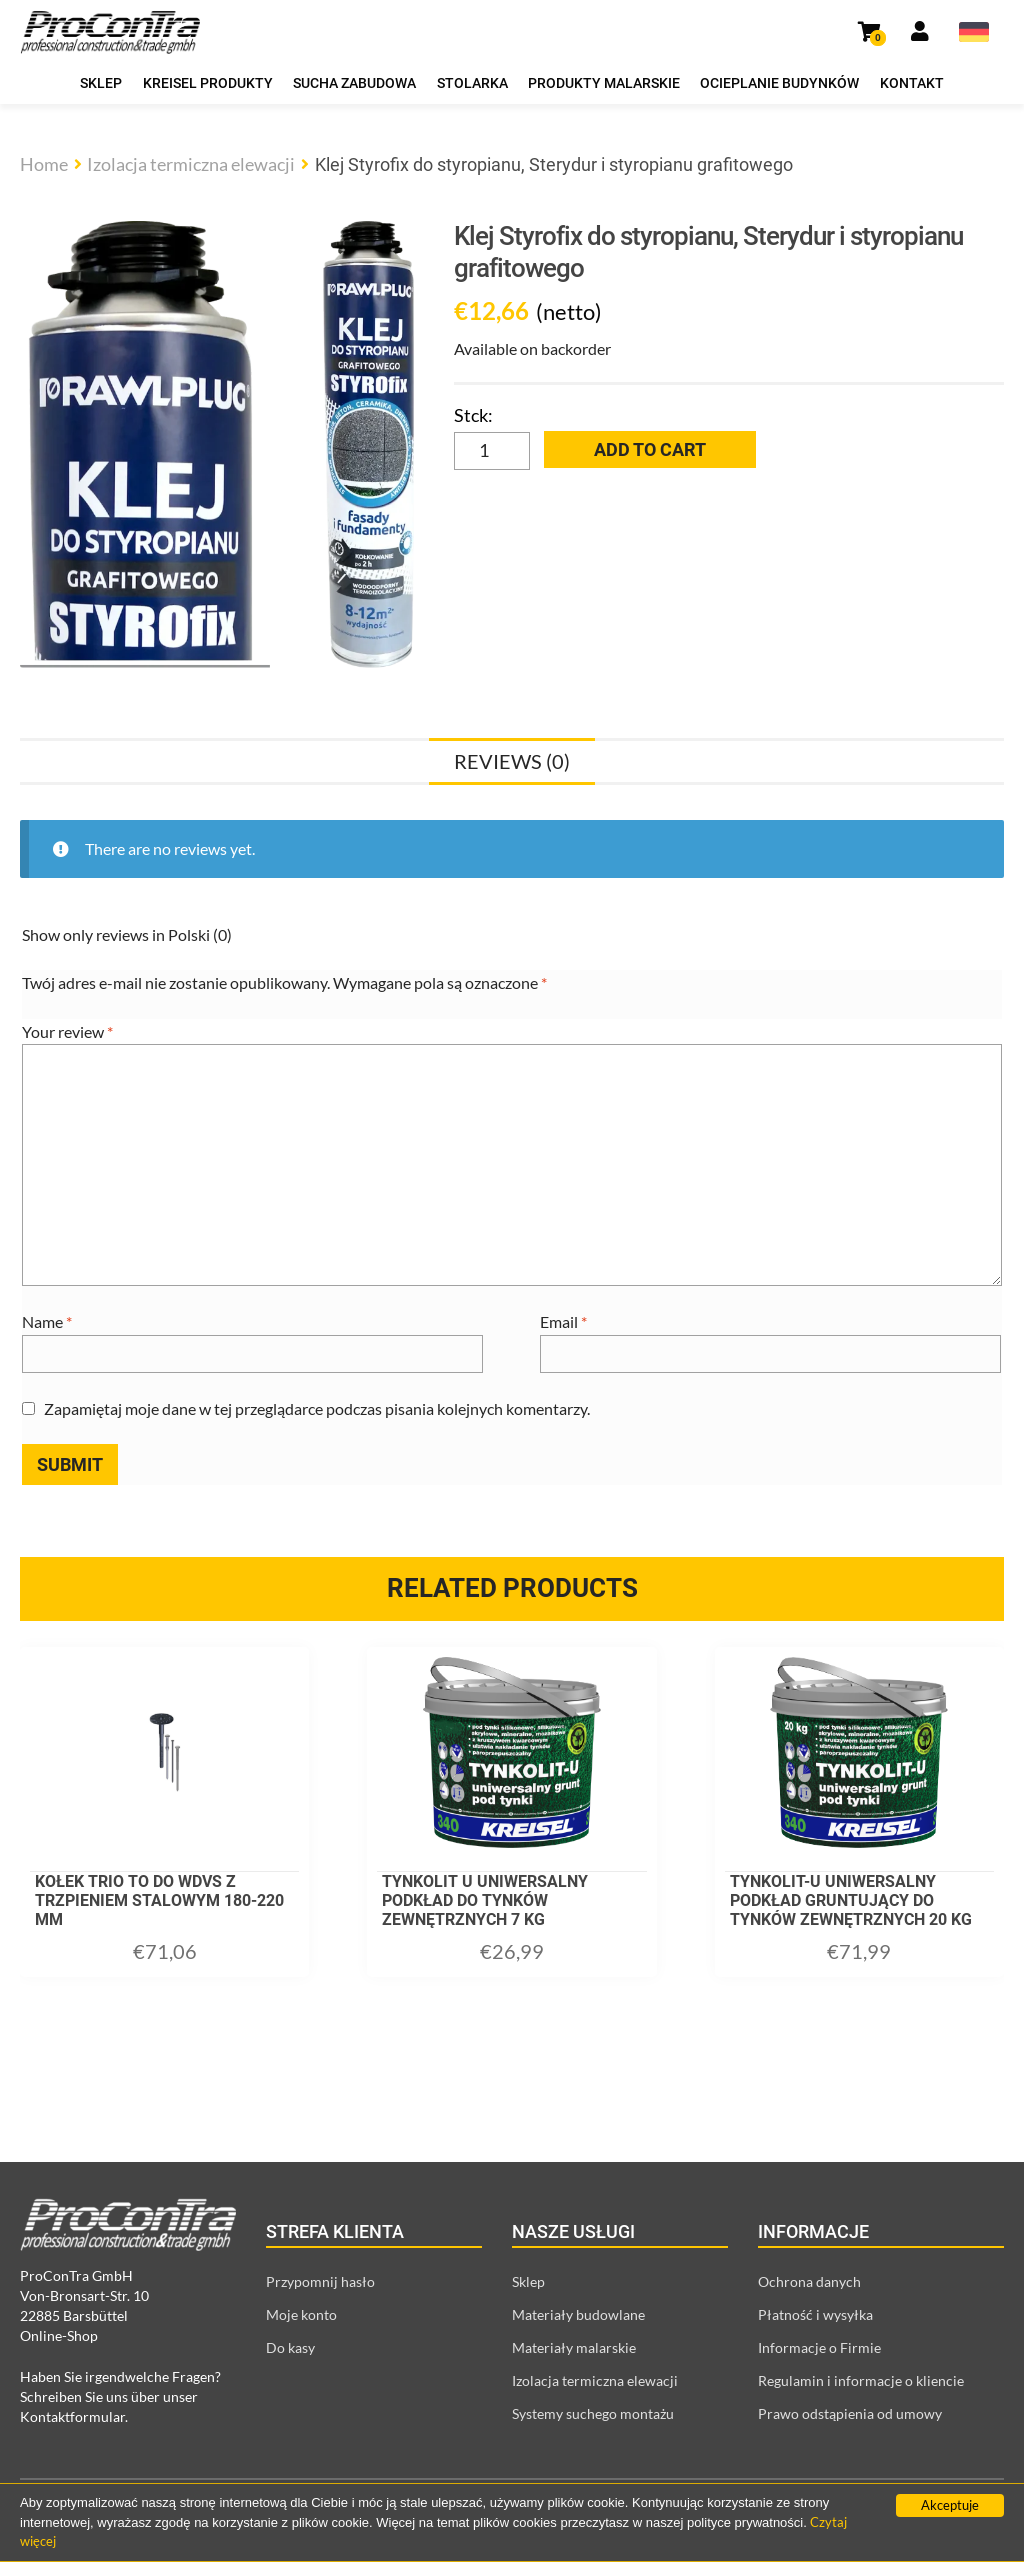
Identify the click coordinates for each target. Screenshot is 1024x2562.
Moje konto (301, 2314)
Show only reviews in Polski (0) (127, 934)
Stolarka (472, 83)
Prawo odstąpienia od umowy (850, 2413)
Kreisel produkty (208, 83)
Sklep (101, 83)
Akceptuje (950, 2505)
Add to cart (650, 449)
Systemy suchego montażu (593, 2413)
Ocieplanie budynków (779, 83)
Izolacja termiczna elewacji (191, 164)
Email (563, 1321)
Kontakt (912, 83)
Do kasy (290, 2347)
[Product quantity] (492, 451)
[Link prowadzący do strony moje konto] (920, 32)
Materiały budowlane (578, 2314)
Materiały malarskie (574, 2347)
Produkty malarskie (604, 83)
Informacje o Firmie (819, 2347)
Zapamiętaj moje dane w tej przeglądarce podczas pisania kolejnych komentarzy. (317, 1408)
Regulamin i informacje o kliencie (861, 2380)
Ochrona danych (809, 2281)
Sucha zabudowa (354, 83)
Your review (67, 1031)
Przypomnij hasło (320, 2281)
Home (44, 164)
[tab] (512, 761)
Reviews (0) (512, 761)
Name (47, 1321)
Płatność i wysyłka (815, 2314)
